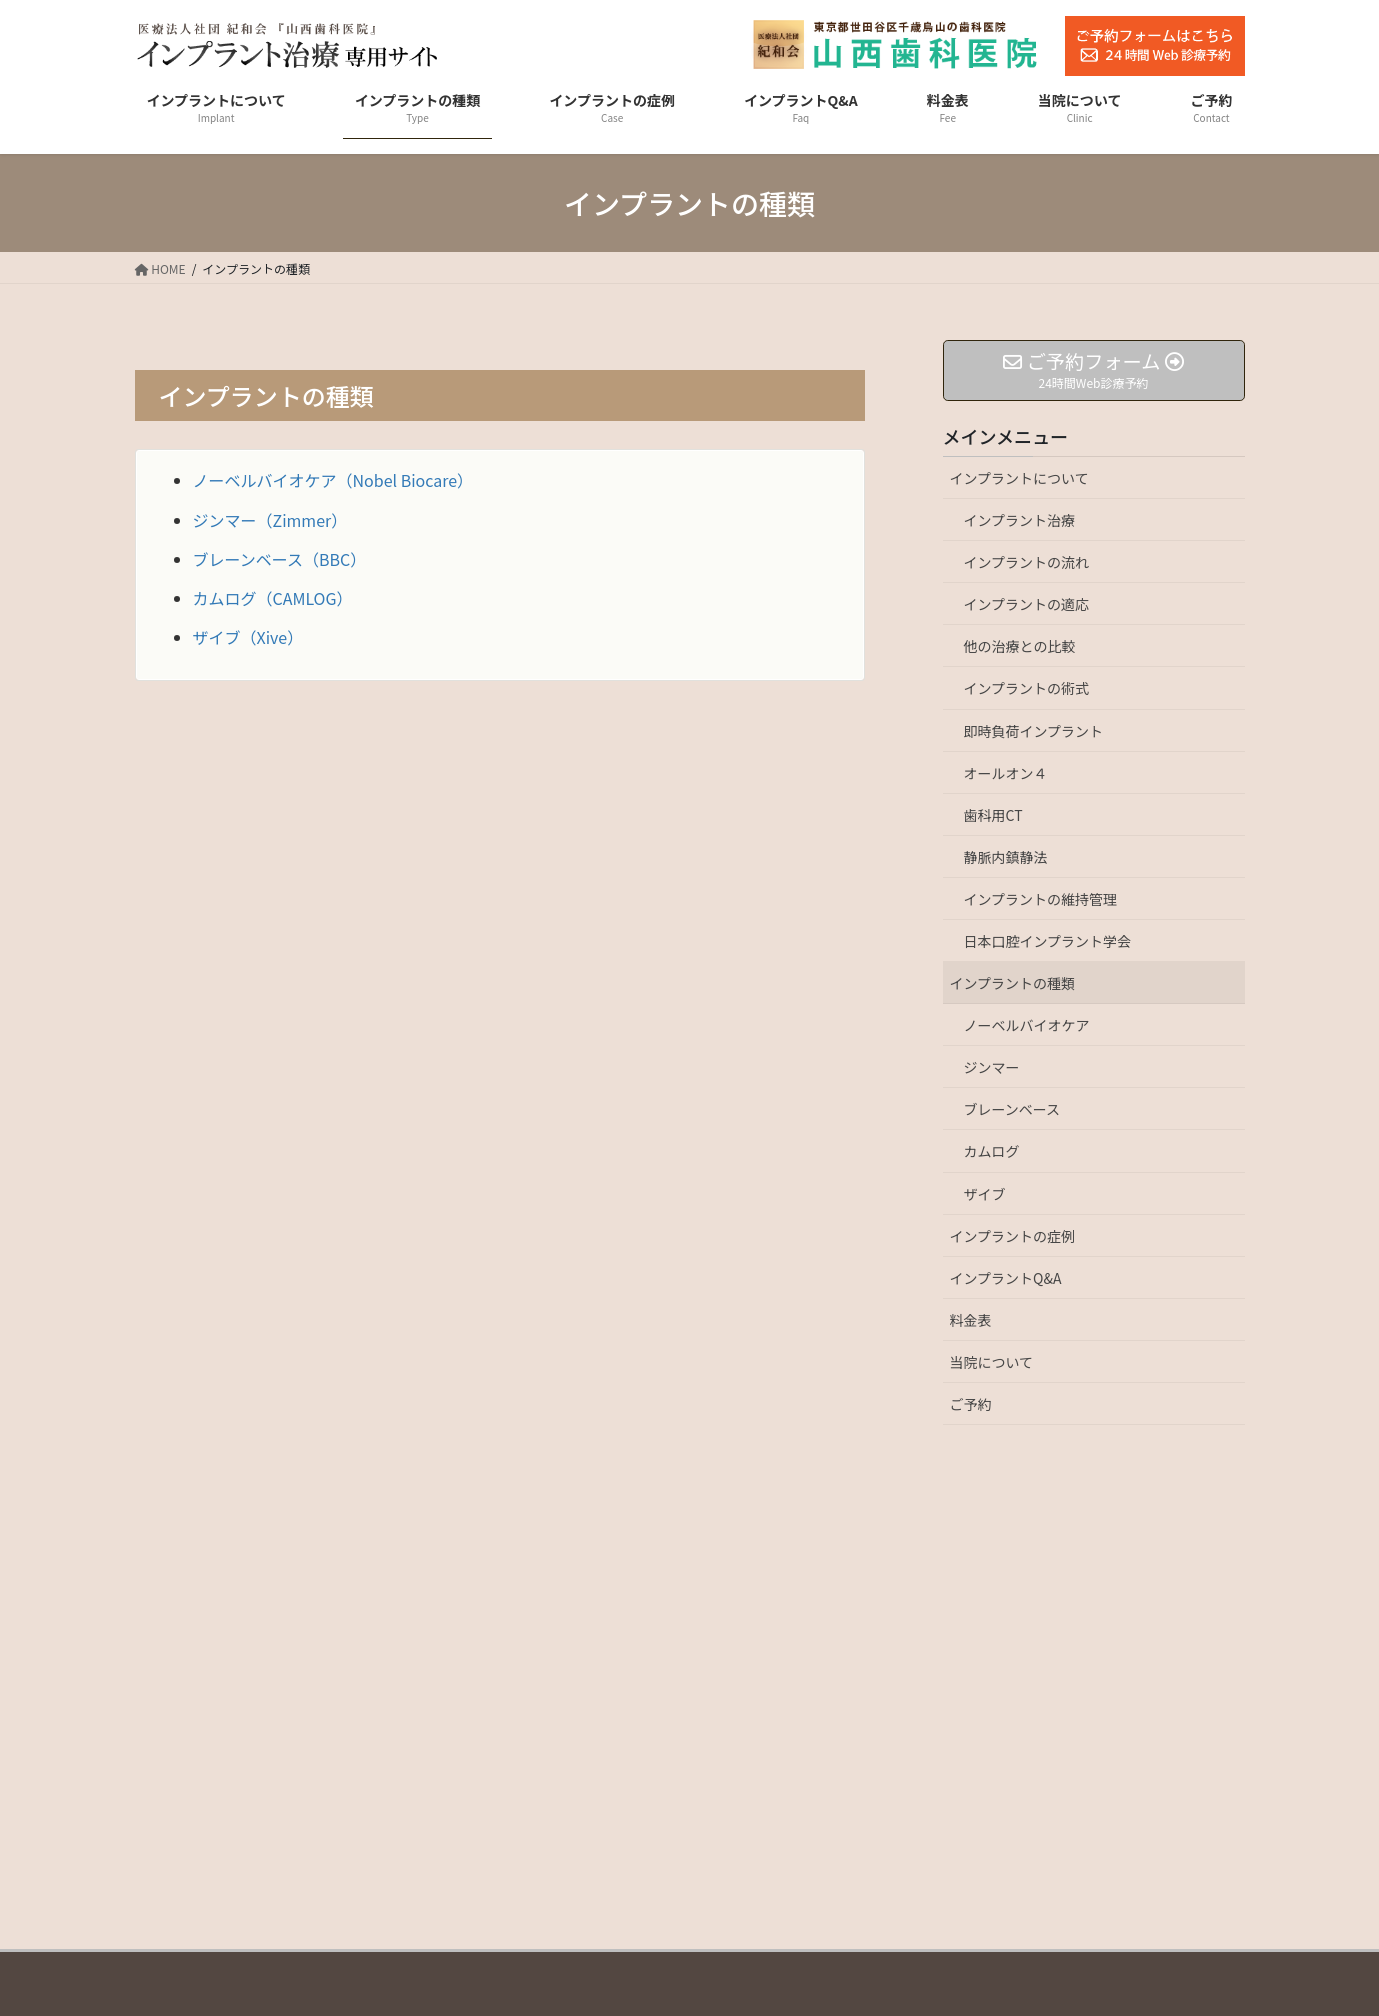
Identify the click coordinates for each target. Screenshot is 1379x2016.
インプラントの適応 (1027, 604)
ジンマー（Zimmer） (270, 520)
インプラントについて (1019, 478)
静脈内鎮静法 (1006, 857)
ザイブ (985, 1194)
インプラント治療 (1020, 520)
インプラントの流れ (1027, 562)
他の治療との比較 (1020, 646)
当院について (992, 1362)
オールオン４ (1006, 773)
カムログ (992, 1151)
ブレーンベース (1012, 1109)
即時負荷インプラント (1034, 731)
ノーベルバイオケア (1027, 1025)
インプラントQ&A (1006, 1278)
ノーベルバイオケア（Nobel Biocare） (333, 480)
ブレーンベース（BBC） (280, 559)
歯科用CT (993, 815)
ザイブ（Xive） (248, 637)
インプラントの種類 (1013, 983)
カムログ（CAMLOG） (273, 598)
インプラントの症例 (1013, 1236)
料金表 (971, 1320)
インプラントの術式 (1027, 688)
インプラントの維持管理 (1041, 899)
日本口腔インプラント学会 (1048, 941)
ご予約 (971, 1404)
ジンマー (992, 1067)
